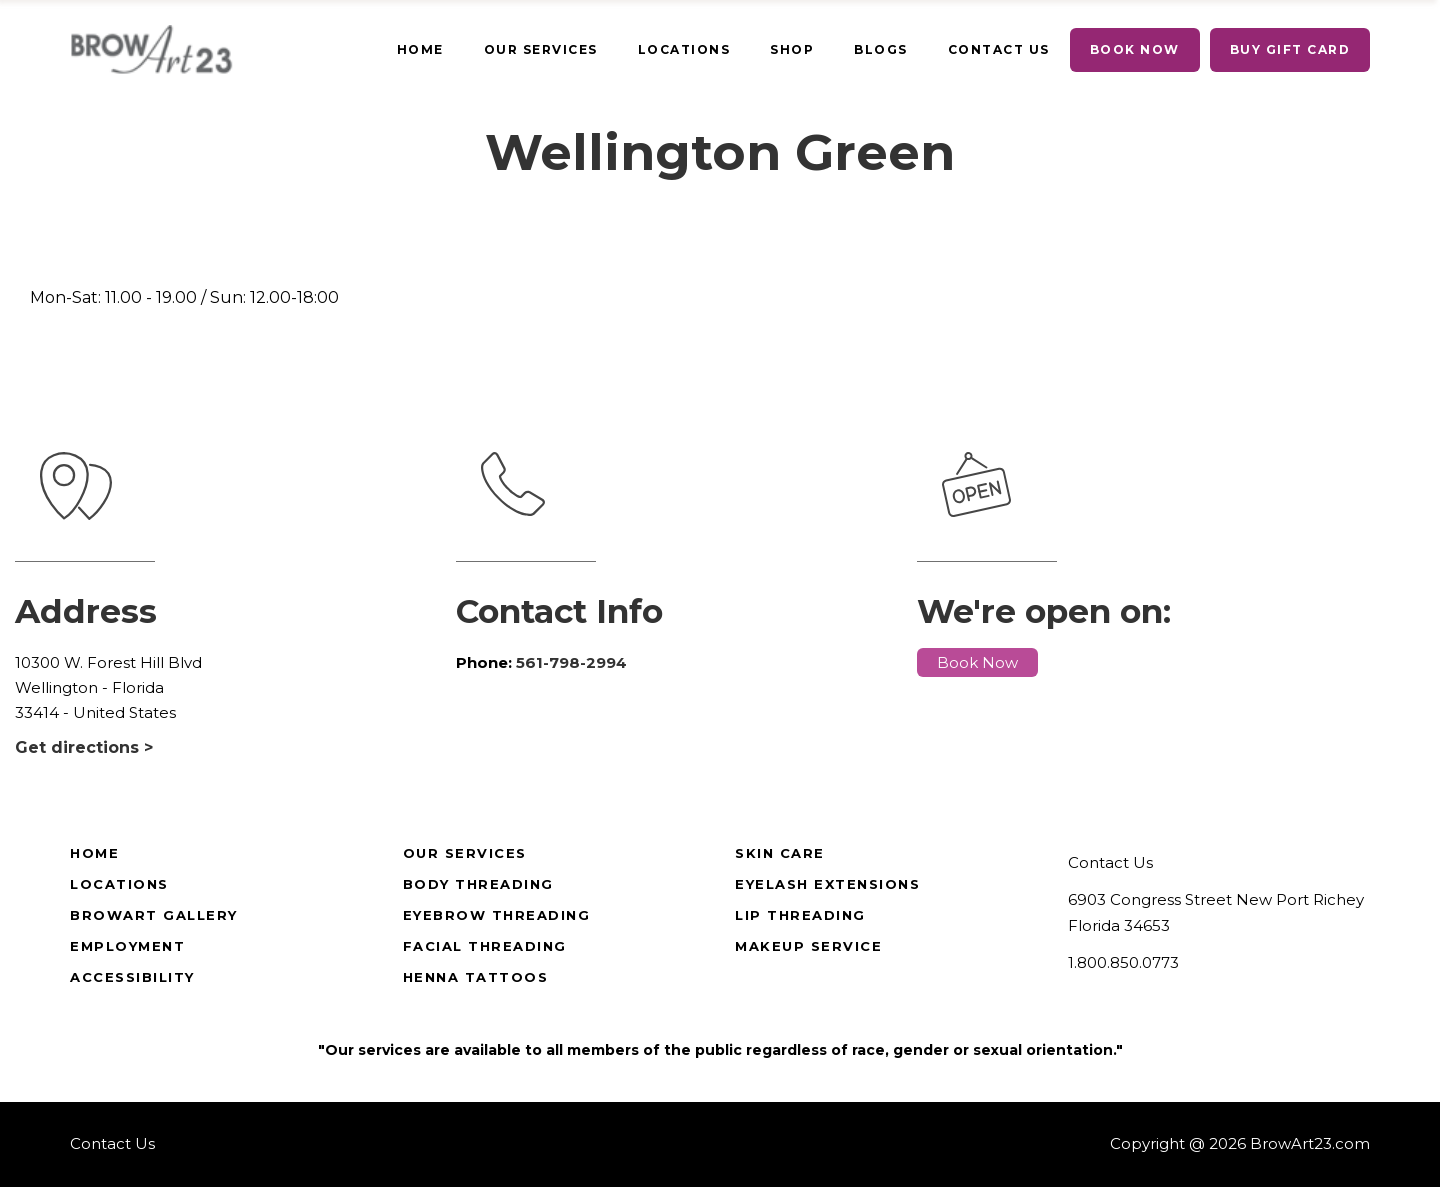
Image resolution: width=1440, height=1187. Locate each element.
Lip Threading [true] (800, 915)
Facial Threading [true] (485, 946)
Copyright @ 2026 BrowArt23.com (1240, 1143)
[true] (420, 50)
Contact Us (1110, 862)
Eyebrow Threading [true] (497, 915)
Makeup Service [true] (808, 946)
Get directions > (84, 747)
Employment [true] (127, 946)
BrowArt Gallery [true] (154, 915)
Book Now (977, 662)
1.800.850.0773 (1123, 962)
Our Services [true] (465, 853)
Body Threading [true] (478, 884)
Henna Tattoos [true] (476, 977)
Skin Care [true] (780, 853)
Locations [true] (119, 884)
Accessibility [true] (132, 977)
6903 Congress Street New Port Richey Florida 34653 (1216, 913)
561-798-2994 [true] (571, 662)
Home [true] (94, 853)
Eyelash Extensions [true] (827, 884)
